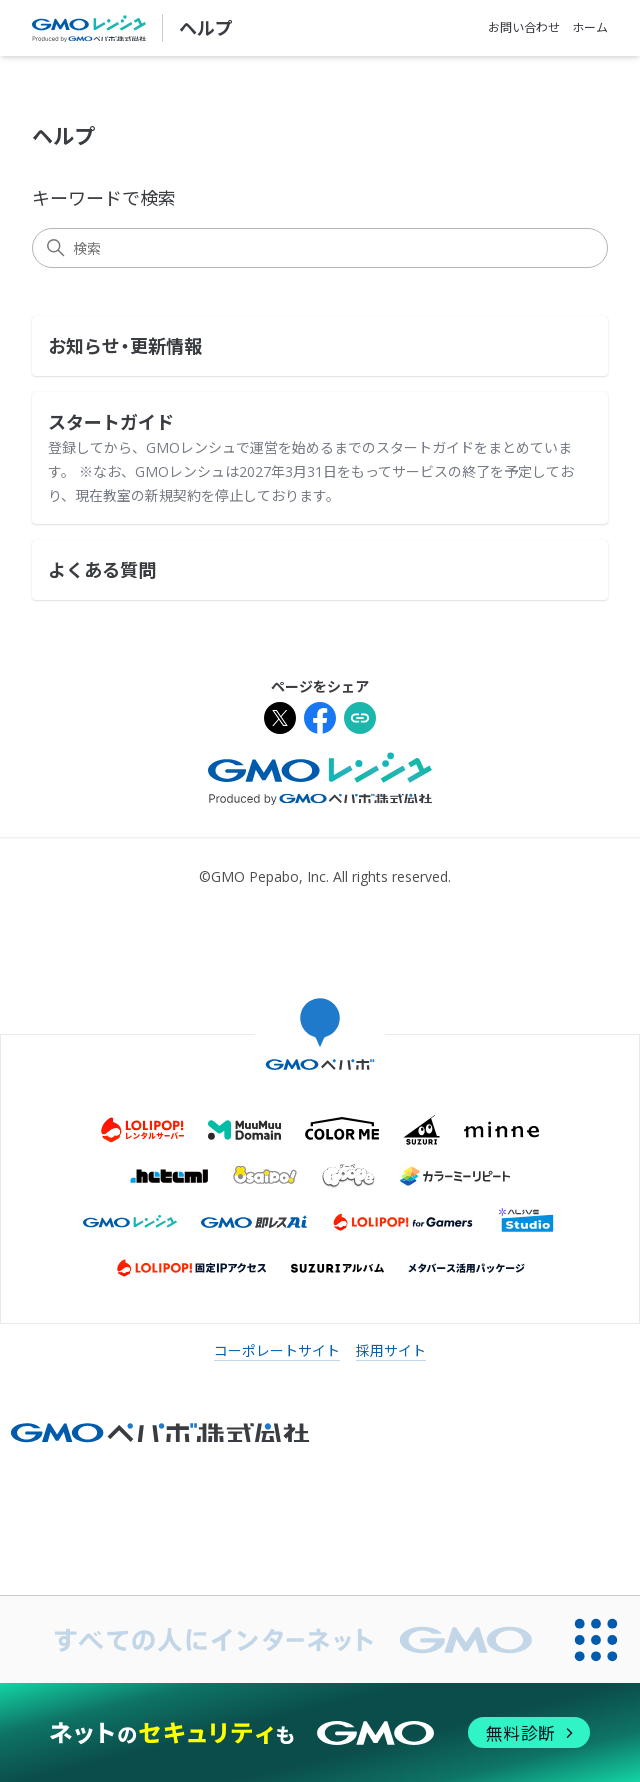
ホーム (590, 27)
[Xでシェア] (280, 720)
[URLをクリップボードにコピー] (360, 720)
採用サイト (391, 1350)
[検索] (320, 248)
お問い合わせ (524, 27)
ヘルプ (206, 28)
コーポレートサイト (277, 1350)
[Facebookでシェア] (320, 720)
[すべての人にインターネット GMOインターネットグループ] (276, 1639)
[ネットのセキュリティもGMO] (319, 1732)
